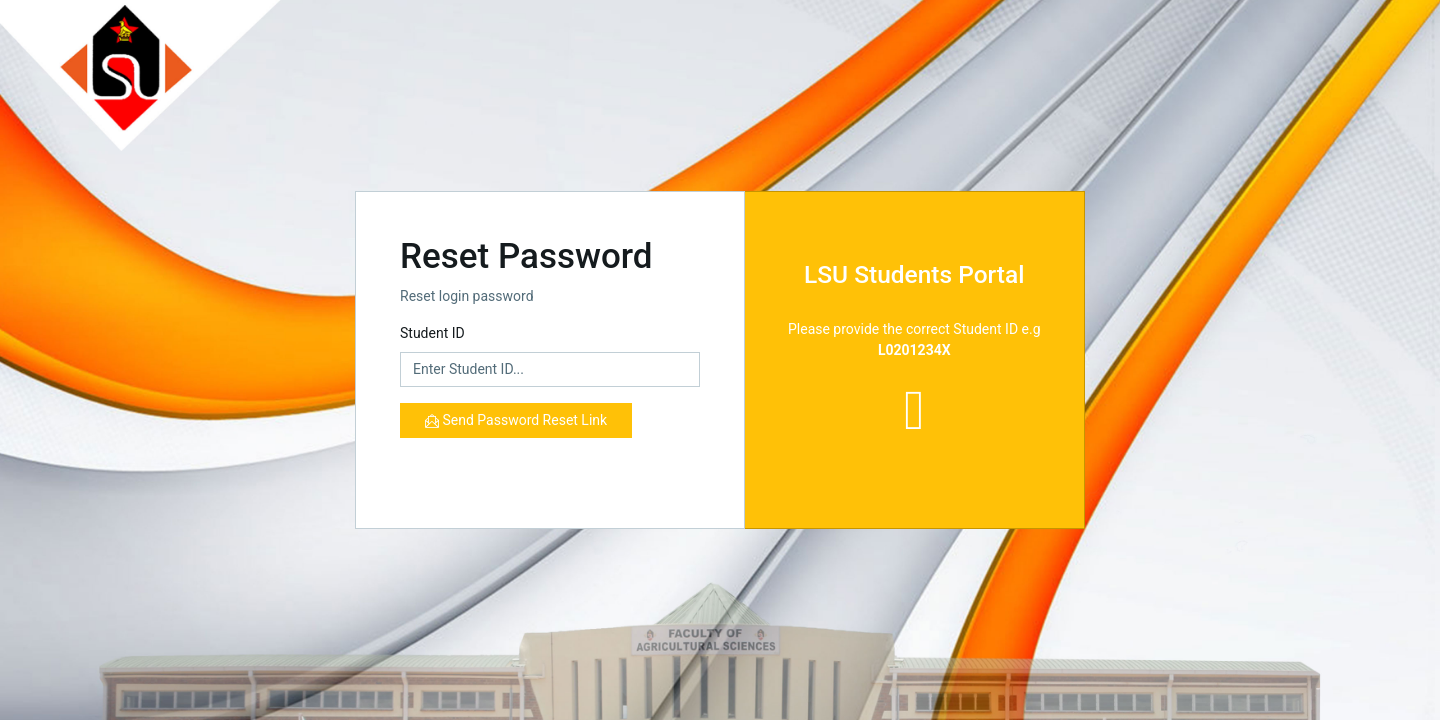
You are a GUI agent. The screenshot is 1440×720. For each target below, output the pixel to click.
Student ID (432, 333)
